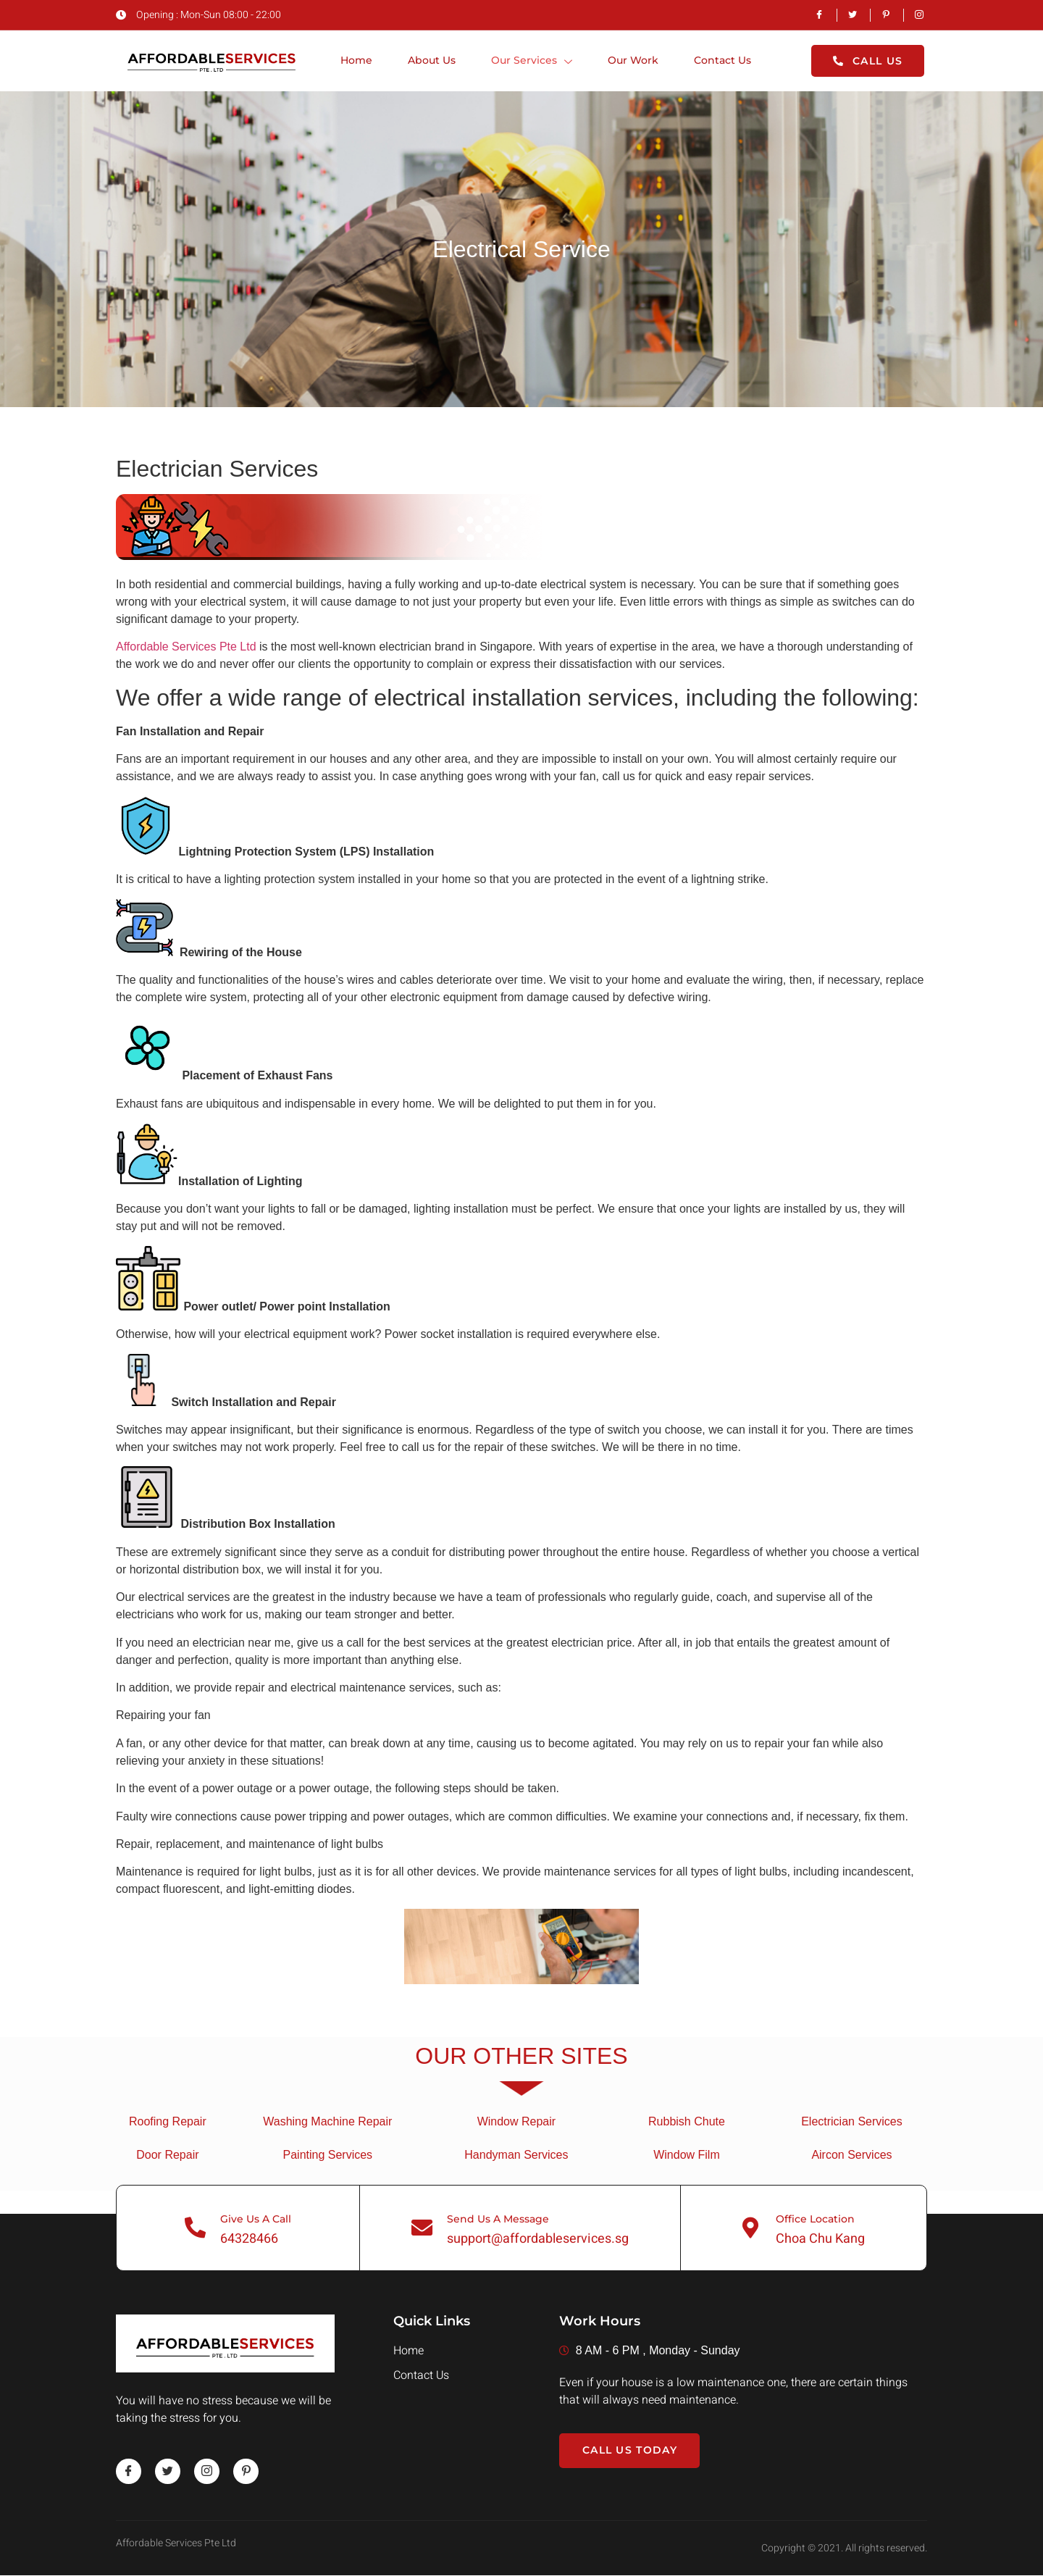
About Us (430, 60)
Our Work (633, 60)
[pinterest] (246, 2471)
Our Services (530, 61)
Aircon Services (851, 2155)
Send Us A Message (499, 2218)
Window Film (686, 2155)
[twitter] (167, 2471)
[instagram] (207, 2471)
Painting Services (328, 2155)
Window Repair (516, 2121)
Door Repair (167, 2155)
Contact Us (723, 60)
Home (354, 60)
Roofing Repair (167, 2121)
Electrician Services (851, 2121)
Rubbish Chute (686, 2121)
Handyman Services (516, 2155)
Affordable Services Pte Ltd (186, 646)
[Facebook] (128, 2471)
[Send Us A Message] (422, 2227)
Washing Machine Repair (327, 2121)
